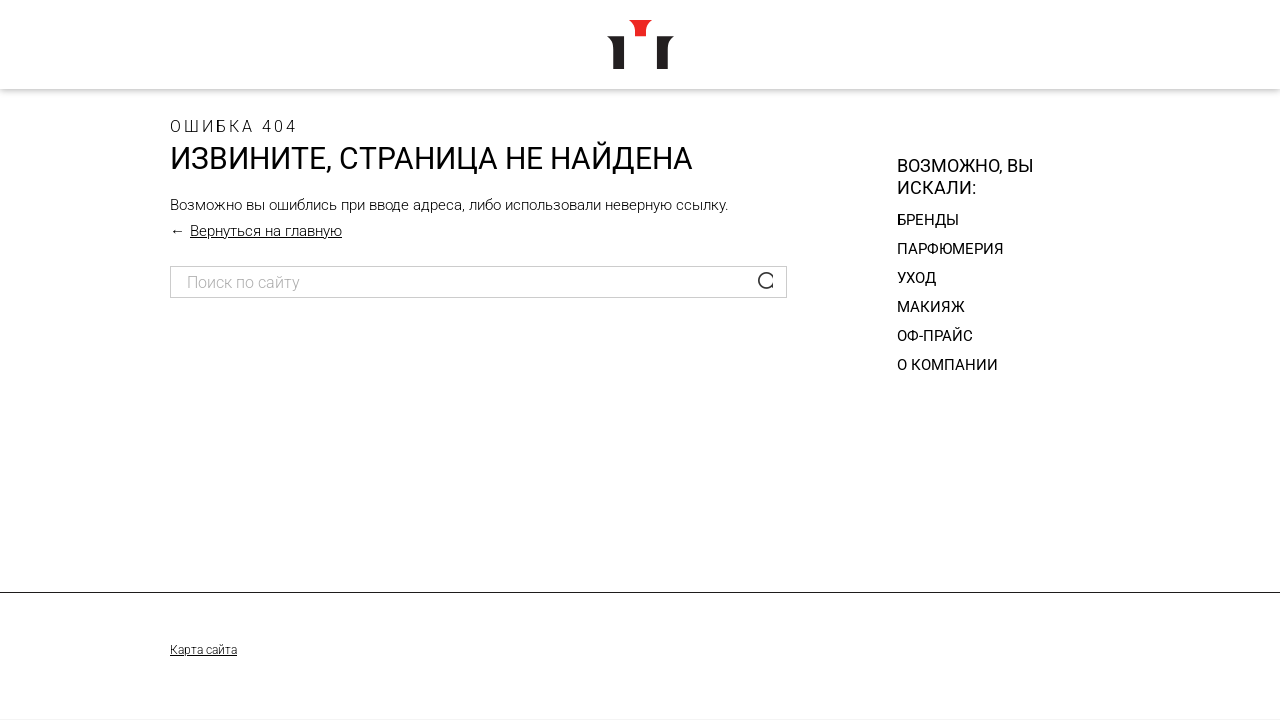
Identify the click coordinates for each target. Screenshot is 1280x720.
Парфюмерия (950, 249)
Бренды (928, 220)
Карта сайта (203, 650)
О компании (947, 365)
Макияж (931, 307)
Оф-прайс (935, 336)
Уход (916, 278)
